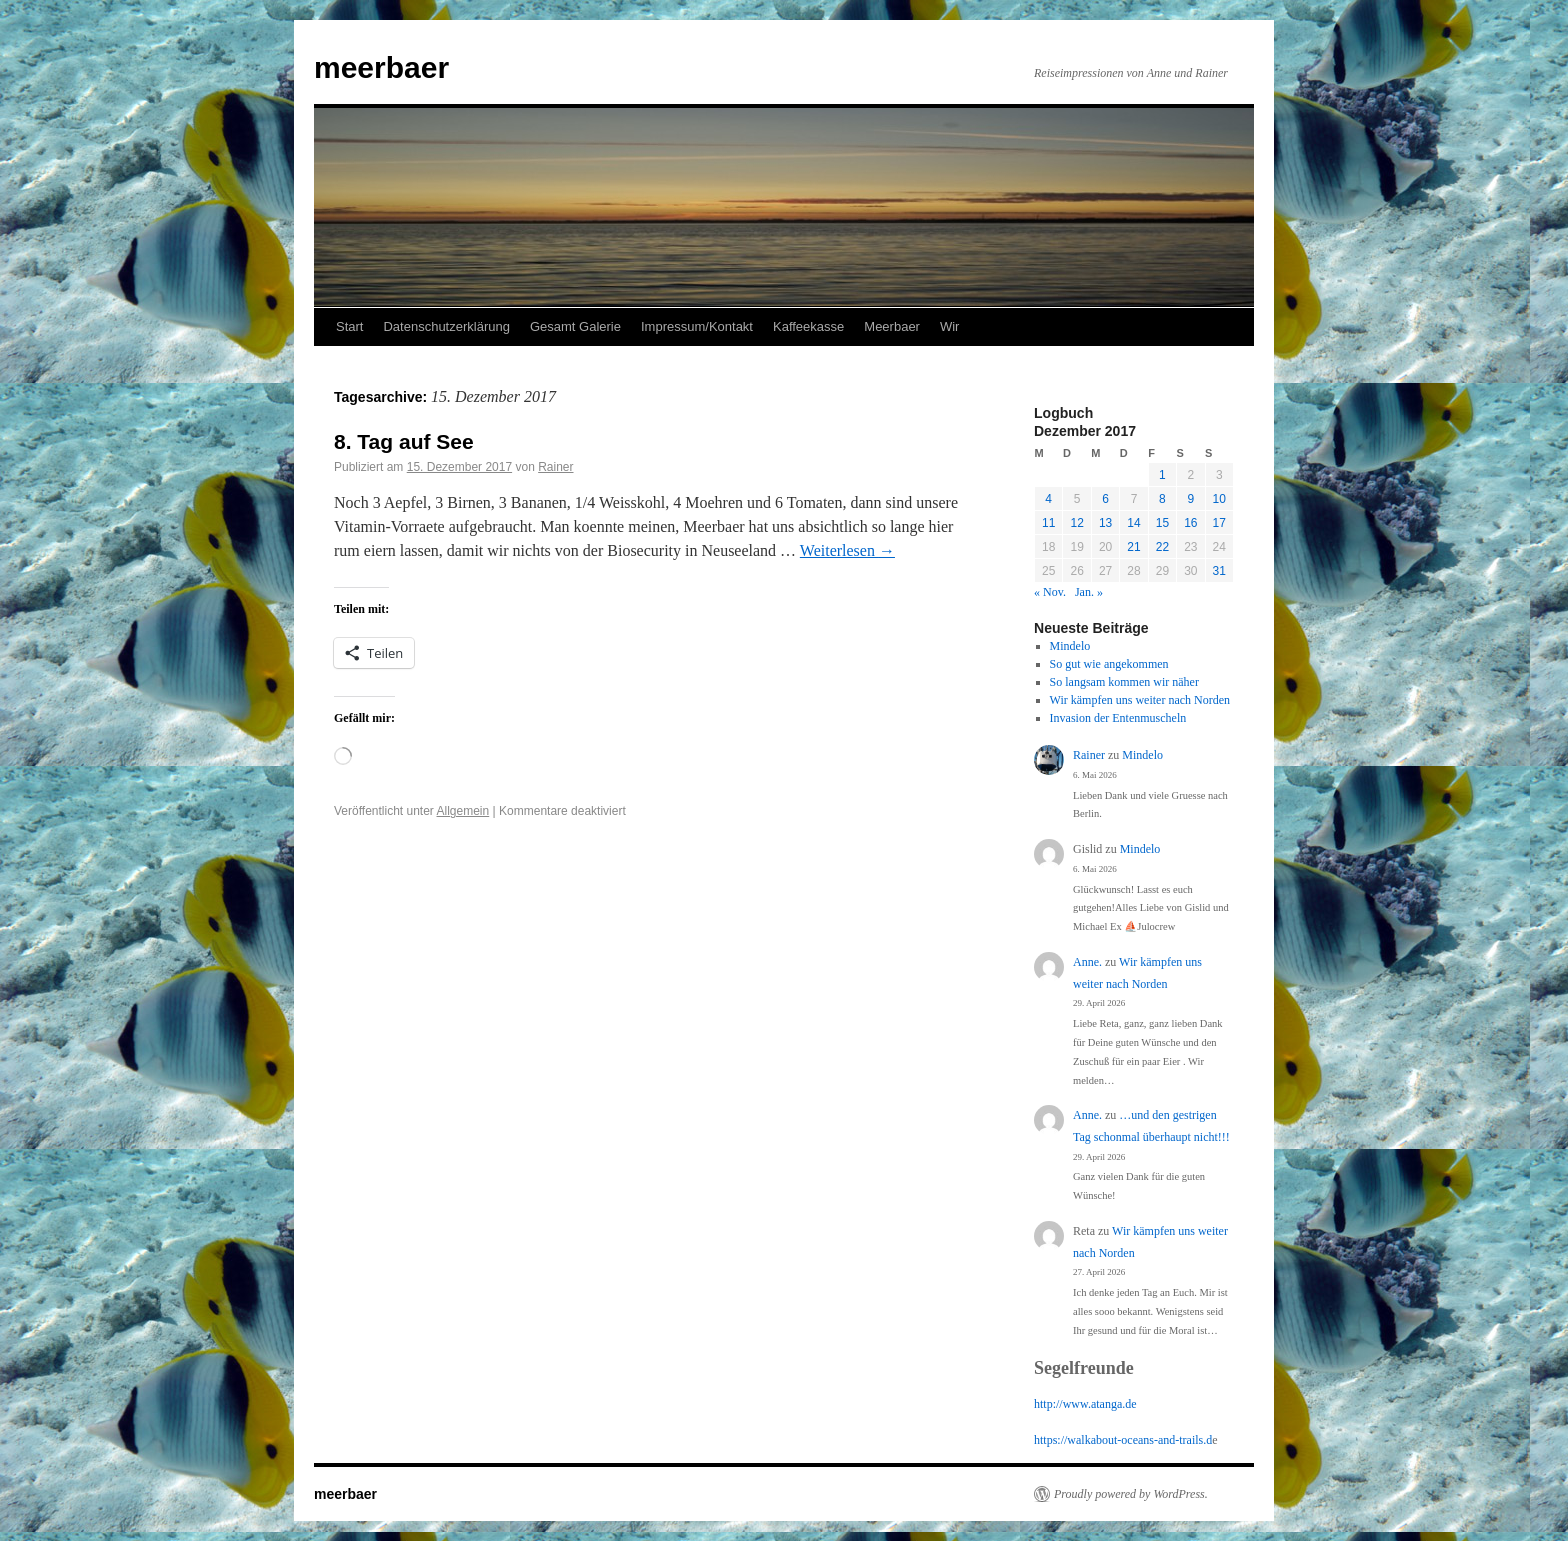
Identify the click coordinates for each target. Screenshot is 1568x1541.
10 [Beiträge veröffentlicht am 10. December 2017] (1219, 499)
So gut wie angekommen (1109, 664)
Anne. (1087, 962)
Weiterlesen (847, 550)
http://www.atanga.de (1085, 1404)
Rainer (555, 467)
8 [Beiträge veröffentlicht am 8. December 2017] (1162, 499)
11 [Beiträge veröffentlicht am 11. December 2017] (1048, 523)
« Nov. (1050, 592)
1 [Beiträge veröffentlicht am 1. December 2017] (1162, 475)
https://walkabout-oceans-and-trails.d (1123, 1440)
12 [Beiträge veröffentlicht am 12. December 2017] (1076, 523)
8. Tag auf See (404, 441)
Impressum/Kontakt (697, 326)
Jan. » (1089, 592)
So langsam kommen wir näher (1124, 682)
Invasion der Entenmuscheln (1118, 718)
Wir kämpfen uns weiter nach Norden (1140, 700)
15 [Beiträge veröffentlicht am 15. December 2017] (1162, 523)
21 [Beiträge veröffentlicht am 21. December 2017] (1133, 547)
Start (349, 326)
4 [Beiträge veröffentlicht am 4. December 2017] (1048, 499)
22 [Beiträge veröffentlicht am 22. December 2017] (1162, 547)
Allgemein (463, 811)
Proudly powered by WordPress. (1131, 1494)
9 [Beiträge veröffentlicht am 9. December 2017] (1190, 499)
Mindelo (1070, 646)
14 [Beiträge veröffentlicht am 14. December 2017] (1133, 523)
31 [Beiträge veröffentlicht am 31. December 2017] (1219, 571)
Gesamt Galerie (575, 326)
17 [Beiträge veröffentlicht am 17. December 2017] (1219, 523)
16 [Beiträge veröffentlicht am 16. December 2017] (1190, 523)
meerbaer (381, 67)
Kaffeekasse (808, 326)
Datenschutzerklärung (446, 326)
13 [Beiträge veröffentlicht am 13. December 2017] (1105, 523)
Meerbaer (892, 326)
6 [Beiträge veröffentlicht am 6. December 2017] (1105, 499)
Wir (950, 326)
